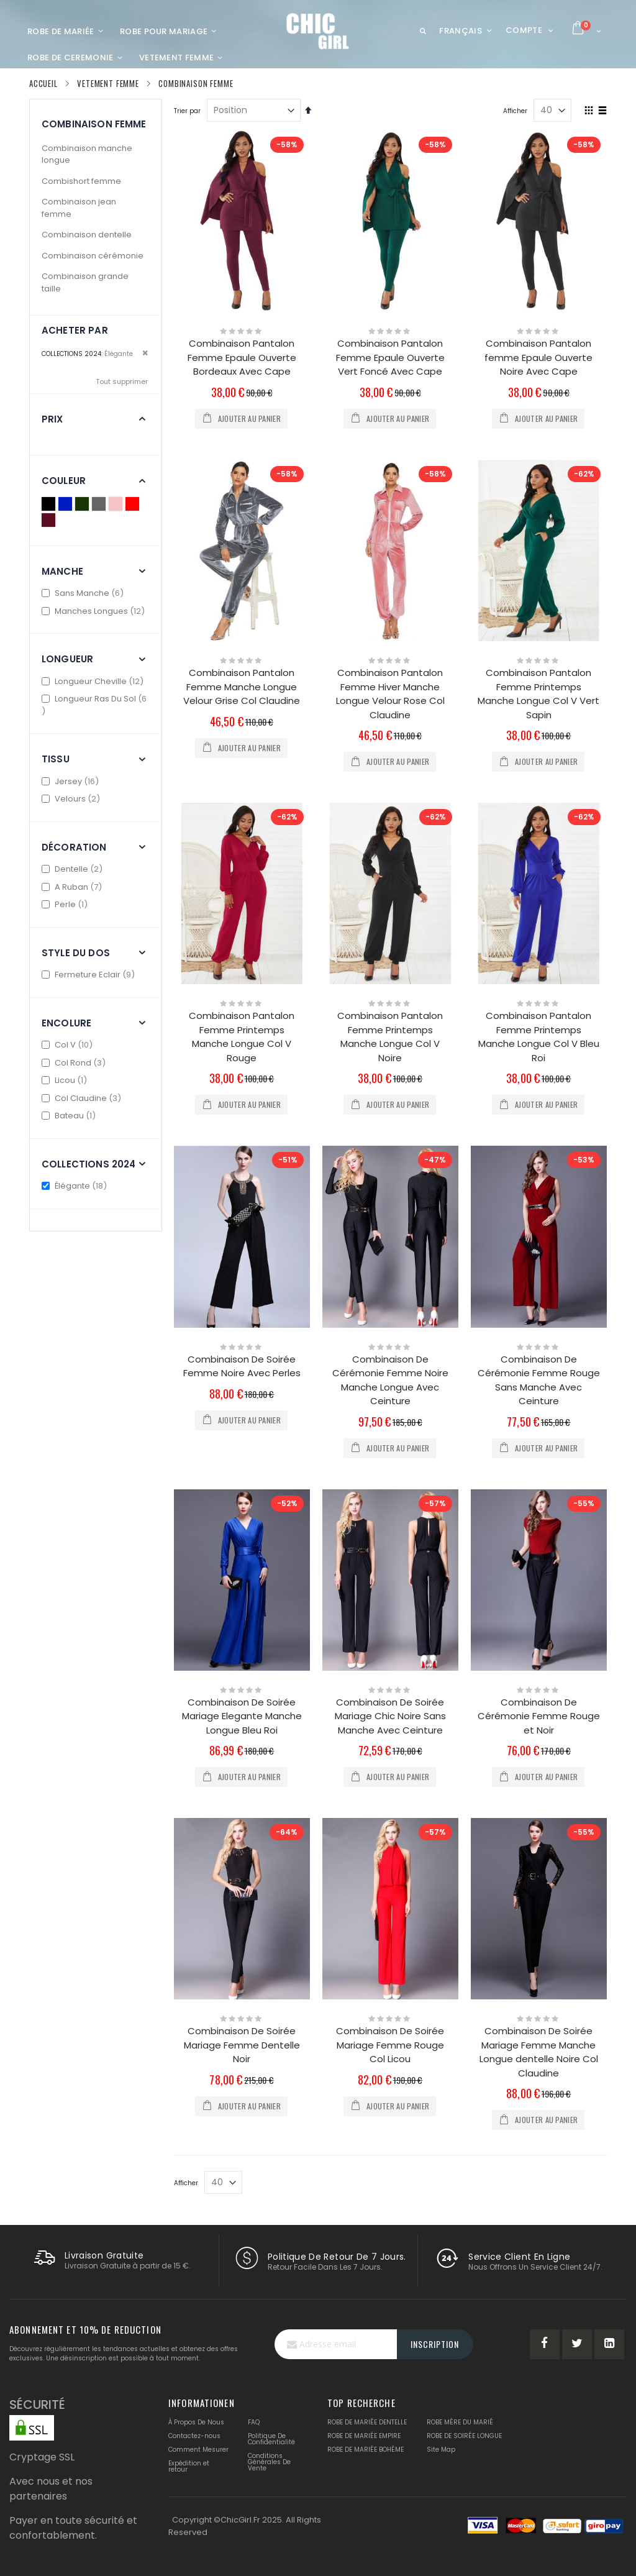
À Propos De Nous (196, 2422)
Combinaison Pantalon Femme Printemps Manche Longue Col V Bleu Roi (538, 1036)
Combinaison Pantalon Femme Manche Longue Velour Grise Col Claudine (241, 686)
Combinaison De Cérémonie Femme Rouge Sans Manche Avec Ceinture (539, 1380)
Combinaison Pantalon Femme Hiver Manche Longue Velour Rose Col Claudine (390, 693)
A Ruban (73, 887)
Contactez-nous (194, 2436)
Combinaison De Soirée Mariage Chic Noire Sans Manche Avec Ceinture (390, 1716)
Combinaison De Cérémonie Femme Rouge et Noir (539, 1716)
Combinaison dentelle (87, 234)
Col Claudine (83, 1098)
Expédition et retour (188, 2466)
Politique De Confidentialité (271, 2439)
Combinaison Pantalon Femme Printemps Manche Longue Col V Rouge (241, 1036)
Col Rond (75, 1063)
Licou (66, 1080)
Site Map (441, 2449)
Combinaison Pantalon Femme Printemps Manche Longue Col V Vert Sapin (538, 693)
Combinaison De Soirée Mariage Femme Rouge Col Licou (390, 2044)
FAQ (254, 2422)
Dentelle (74, 869)
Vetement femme (108, 84)
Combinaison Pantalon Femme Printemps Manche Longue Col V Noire (390, 1036)
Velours (72, 799)
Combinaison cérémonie (92, 256)
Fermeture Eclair (90, 974)
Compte (524, 30)
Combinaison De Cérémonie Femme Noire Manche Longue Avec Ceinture (390, 1380)
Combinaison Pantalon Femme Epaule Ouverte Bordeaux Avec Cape (242, 357)
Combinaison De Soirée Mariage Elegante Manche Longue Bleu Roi (242, 1716)
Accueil (43, 83)
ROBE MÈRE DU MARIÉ (460, 2422)
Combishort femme (81, 181)
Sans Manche (84, 593)
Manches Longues (95, 611)
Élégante (76, 1186)
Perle (66, 904)
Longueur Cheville (94, 681)
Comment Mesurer (198, 2449)
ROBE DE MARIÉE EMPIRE (364, 2436)
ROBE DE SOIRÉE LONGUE (464, 2436)
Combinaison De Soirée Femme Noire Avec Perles (242, 1366)
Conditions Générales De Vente (269, 2462)
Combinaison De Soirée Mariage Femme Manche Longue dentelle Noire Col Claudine (538, 2052)
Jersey (72, 781)
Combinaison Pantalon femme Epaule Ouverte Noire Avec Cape (538, 357)
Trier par (187, 111)
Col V (69, 1045)
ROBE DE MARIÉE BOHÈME (365, 2449)
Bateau (70, 1115)
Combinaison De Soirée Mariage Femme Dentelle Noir (242, 2044)
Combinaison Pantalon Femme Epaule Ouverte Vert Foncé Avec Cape (390, 357)
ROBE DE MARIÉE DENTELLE (367, 2422)
